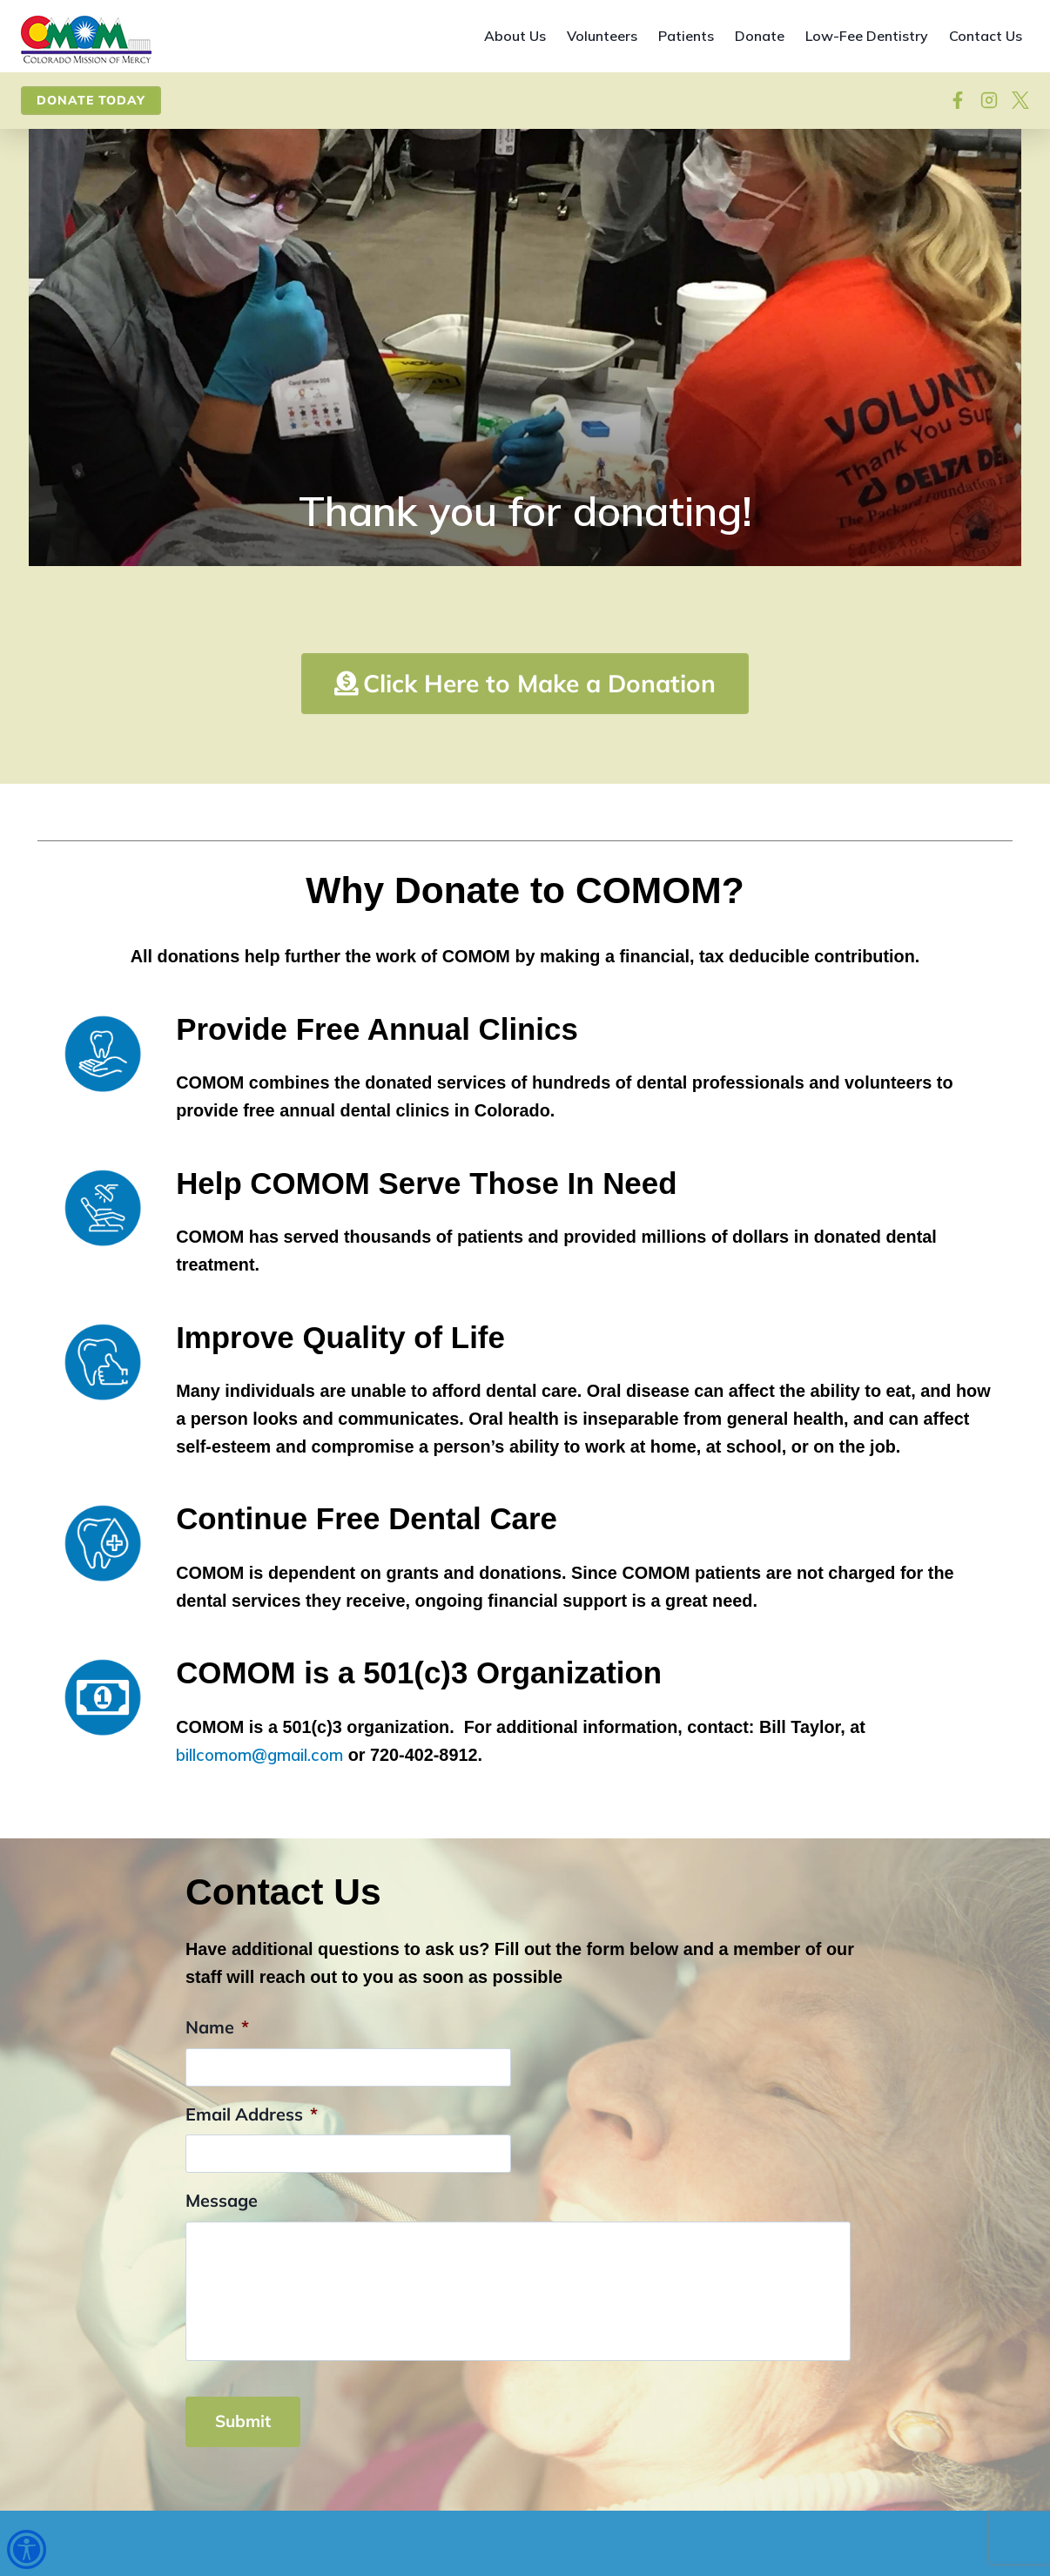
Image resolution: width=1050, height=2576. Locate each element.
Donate (759, 35)
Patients (686, 35)
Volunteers (602, 35)
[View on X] (1020, 100)
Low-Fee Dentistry (866, 35)
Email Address (251, 2188)
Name (217, 2102)
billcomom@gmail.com (262, 1829)
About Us (515, 35)
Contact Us (985, 35)
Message (221, 2275)
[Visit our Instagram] (989, 100)
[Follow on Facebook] (957, 100)
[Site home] (86, 40)
